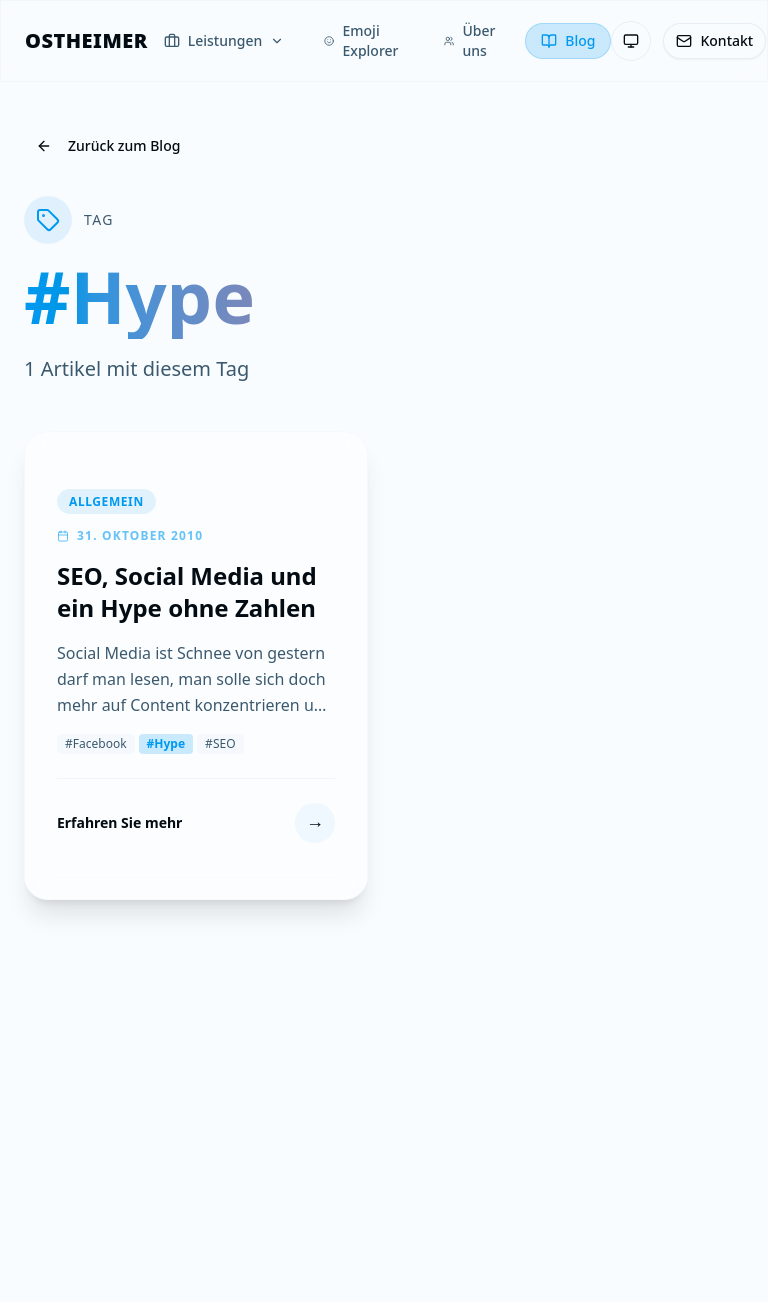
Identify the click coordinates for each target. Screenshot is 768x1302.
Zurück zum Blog (108, 145)
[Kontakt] (714, 41)
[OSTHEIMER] (86, 41)
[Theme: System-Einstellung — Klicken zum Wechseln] (631, 41)
